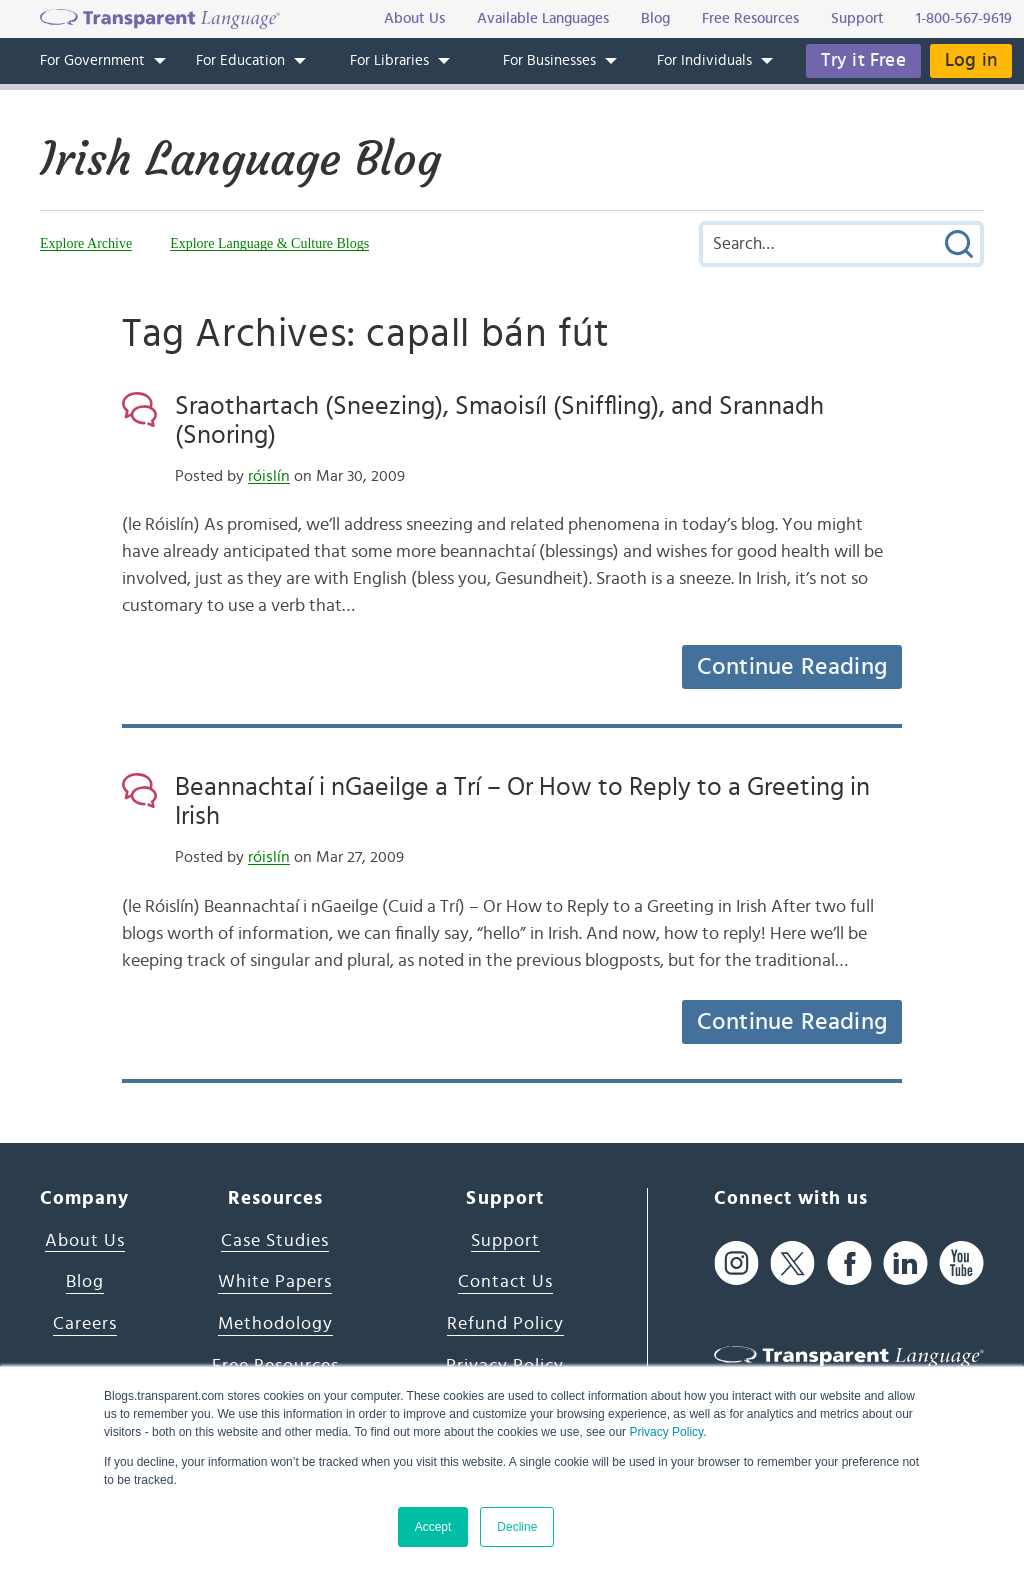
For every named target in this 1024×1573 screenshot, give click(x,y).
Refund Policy (505, 1324)
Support (505, 1241)
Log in (971, 60)
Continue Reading (792, 667)
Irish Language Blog (240, 159)
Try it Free (863, 60)
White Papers (275, 1282)
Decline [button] (517, 1527)
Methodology (275, 1324)
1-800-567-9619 (964, 18)
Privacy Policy (666, 1432)
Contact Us (505, 1282)
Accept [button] (433, 1527)
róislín (269, 476)
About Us (85, 1241)
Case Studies (275, 1241)
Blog (85, 1282)
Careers (85, 1324)
